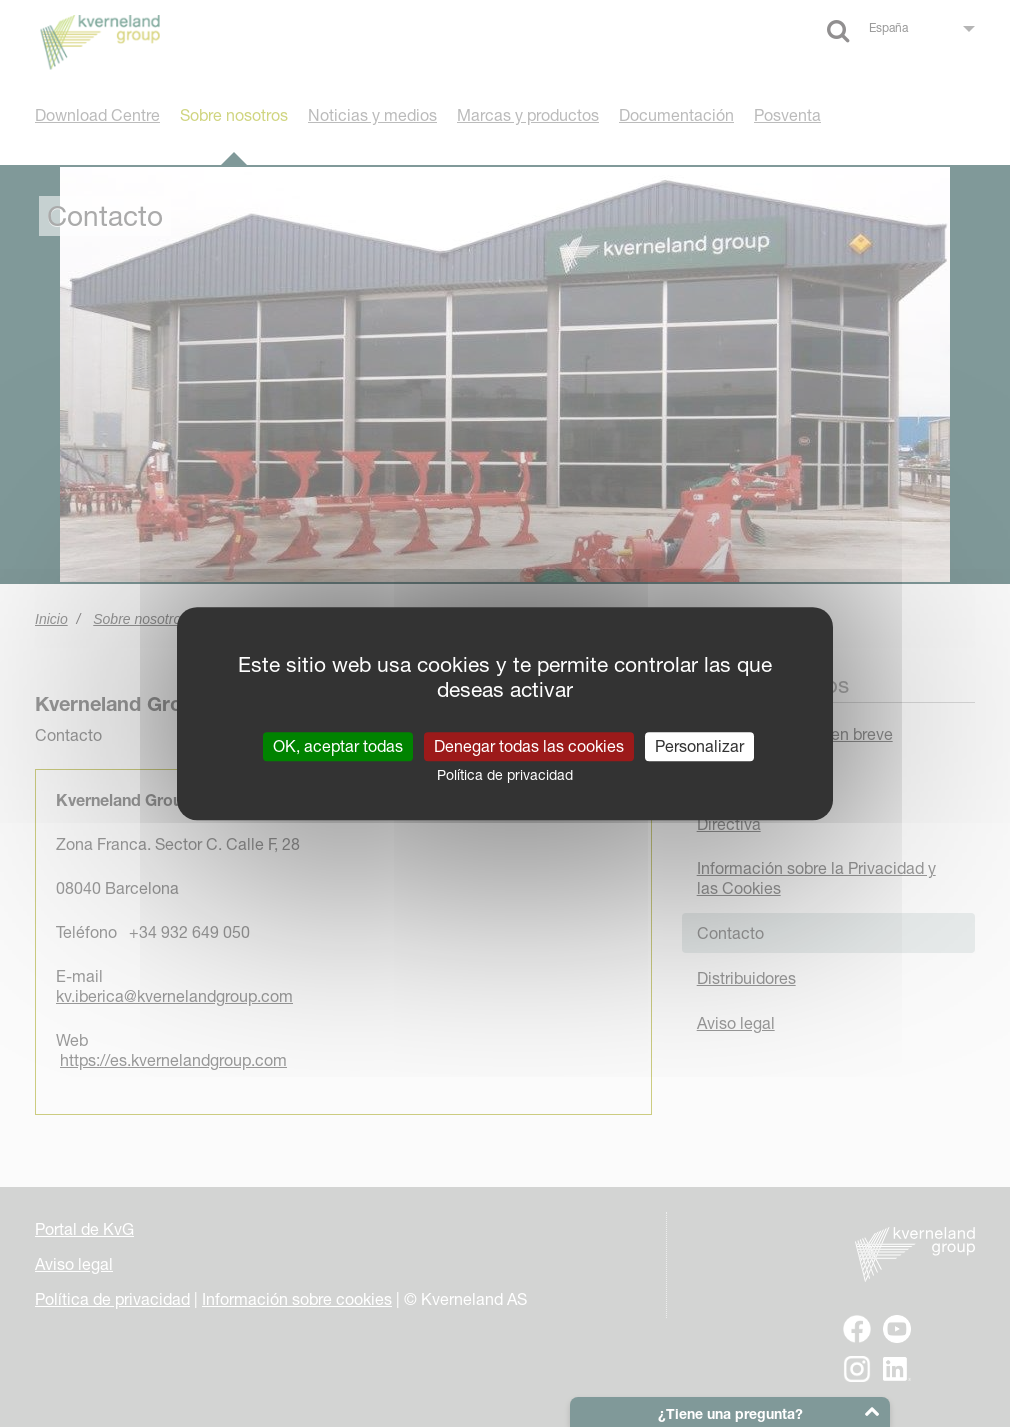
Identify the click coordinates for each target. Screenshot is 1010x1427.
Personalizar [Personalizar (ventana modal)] (699, 746)
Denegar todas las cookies (529, 746)
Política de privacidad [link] (505, 775)
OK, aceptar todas (338, 746)
